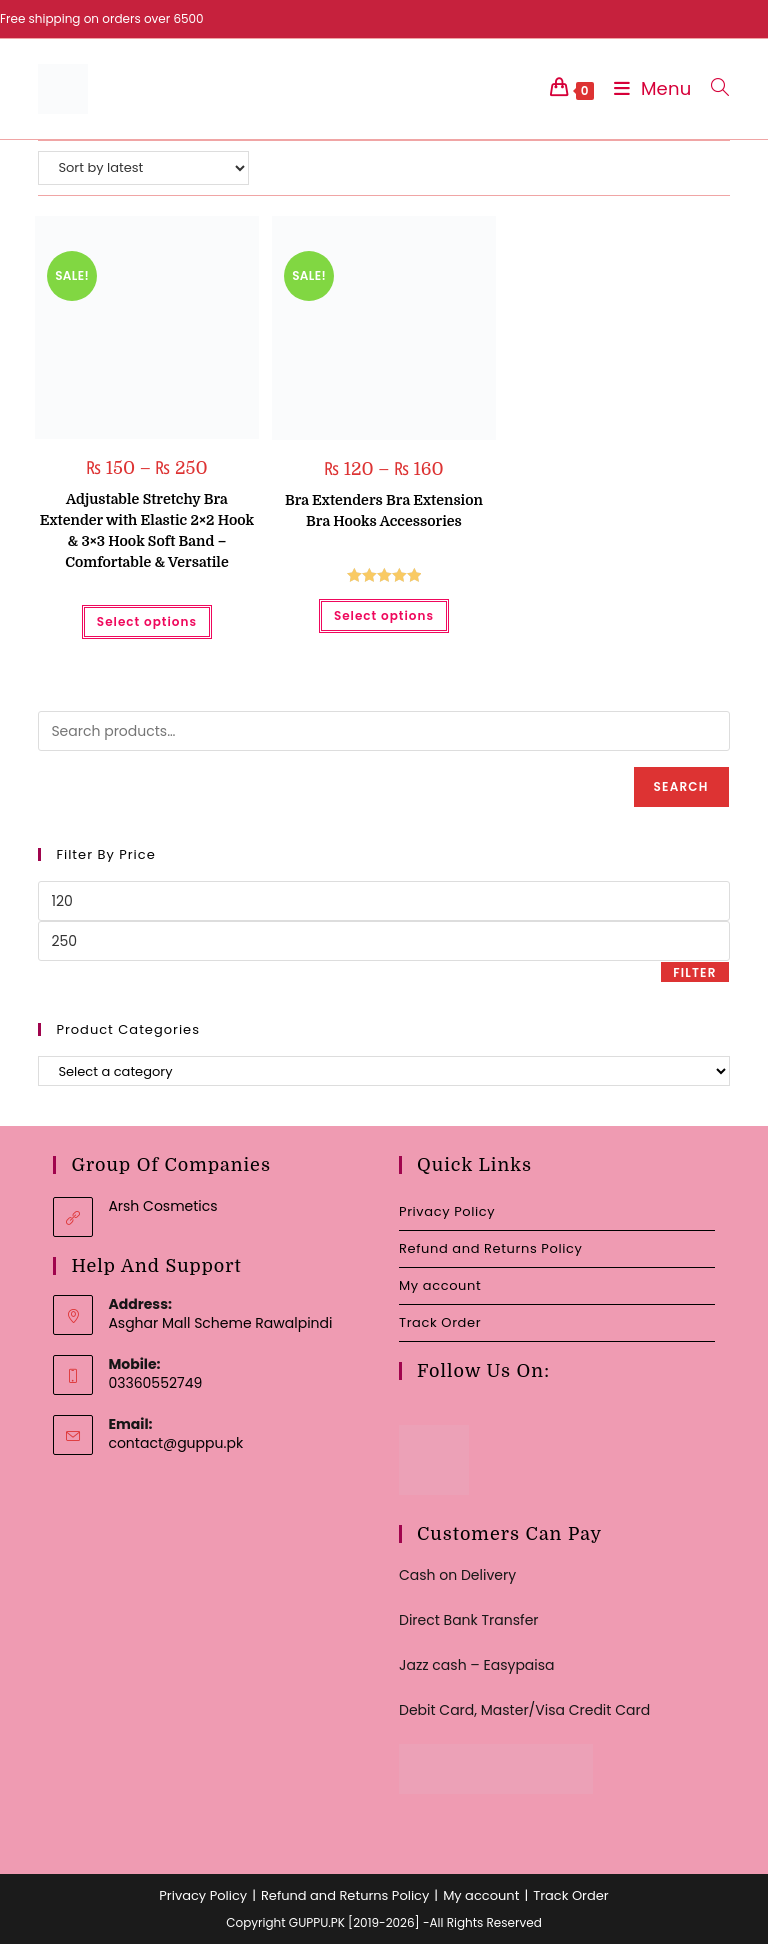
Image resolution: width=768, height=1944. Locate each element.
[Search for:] (712, 88)
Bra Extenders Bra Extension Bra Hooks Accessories (384, 510)
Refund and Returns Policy (490, 1248)
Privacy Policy (447, 1211)
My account (440, 1285)
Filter (694, 972)
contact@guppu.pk (175, 1443)
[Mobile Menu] (648, 88)
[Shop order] (143, 168)
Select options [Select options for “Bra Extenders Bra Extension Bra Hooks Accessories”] (384, 615)
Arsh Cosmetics (162, 1206)
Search (681, 786)
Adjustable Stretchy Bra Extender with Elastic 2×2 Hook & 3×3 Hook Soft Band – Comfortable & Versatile (147, 530)
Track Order (440, 1322)
